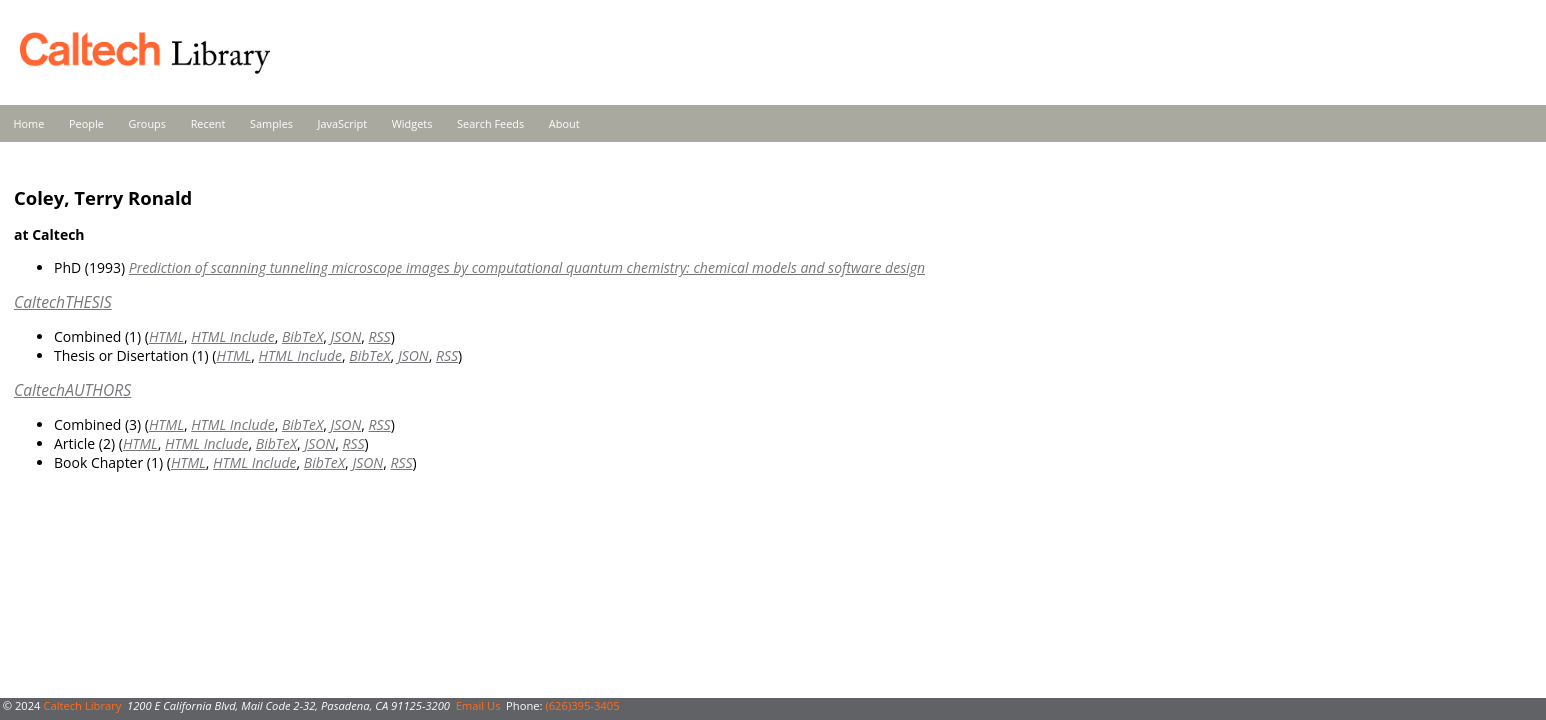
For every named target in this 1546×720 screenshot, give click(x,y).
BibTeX (302, 336)
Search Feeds (490, 123)
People (86, 123)
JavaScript (342, 123)
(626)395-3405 (582, 705)
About (564, 123)
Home (29, 123)
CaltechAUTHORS (72, 390)
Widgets (412, 123)
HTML (166, 336)
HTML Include (232, 336)
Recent (208, 123)
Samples (271, 123)
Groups (147, 123)
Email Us (478, 705)
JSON (345, 336)
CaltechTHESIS (63, 302)
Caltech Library (82, 705)
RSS (380, 336)
